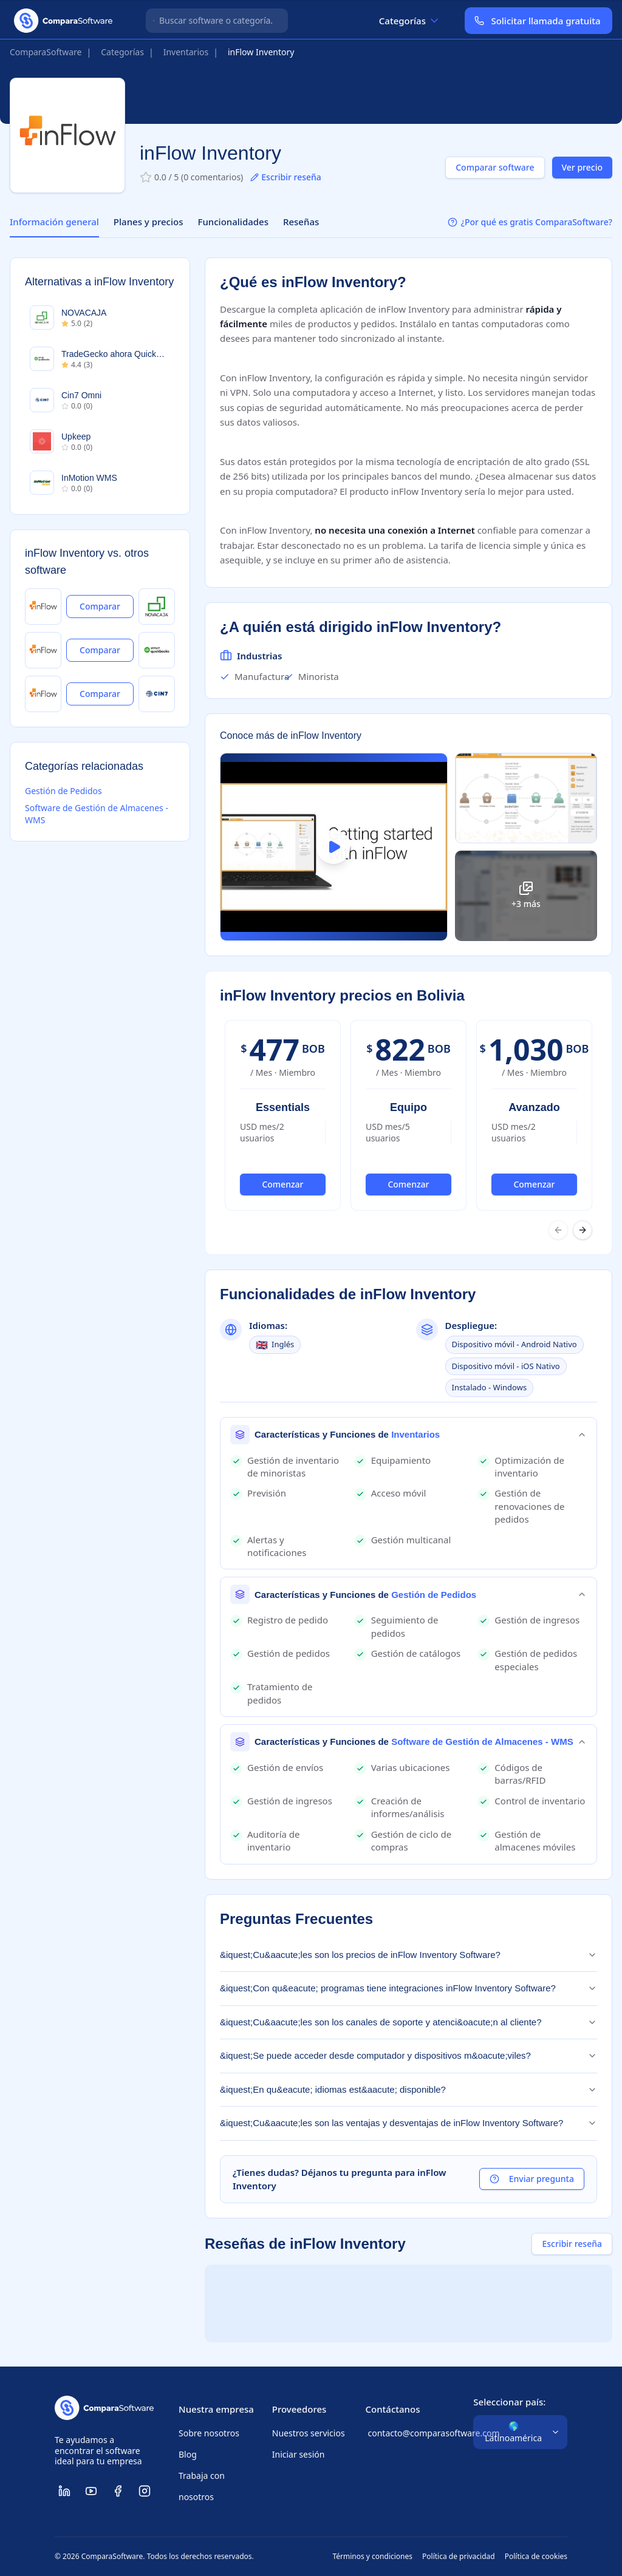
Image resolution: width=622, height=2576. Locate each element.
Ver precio (582, 167)
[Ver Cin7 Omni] (156, 694)
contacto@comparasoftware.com (408, 2433)
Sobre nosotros (209, 2433)
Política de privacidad (458, 2556)
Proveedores (299, 2409)
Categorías (409, 21)
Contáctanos (393, 2409)
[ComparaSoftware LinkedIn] (64, 2491)
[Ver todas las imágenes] (526, 896)
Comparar (100, 606)
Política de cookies (536, 2556)
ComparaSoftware (46, 52)
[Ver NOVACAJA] (156, 606)
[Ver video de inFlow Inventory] (334, 847)
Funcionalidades (233, 222)
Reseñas (301, 222)
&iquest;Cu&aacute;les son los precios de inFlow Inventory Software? (408, 1954)
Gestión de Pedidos (63, 791)
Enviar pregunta (532, 2178)
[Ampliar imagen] (526, 798)
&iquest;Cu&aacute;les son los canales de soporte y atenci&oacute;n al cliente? (408, 2022)
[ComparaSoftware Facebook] (118, 2491)
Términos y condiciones (372, 2556)
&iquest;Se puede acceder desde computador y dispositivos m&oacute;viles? (408, 2055)
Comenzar (282, 1184)
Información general (54, 222)
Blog (188, 2454)
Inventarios (186, 52)
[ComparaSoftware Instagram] (144, 2491)
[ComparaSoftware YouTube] (91, 2491)
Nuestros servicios (308, 2433)
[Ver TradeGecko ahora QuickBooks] (156, 650)
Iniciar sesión (298, 2454)
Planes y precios (148, 222)
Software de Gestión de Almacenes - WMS (96, 814)
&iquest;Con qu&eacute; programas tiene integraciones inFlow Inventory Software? (408, 1988)
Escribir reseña (285, 177)
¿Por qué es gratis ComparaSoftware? (530, 222)
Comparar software (495, 167)
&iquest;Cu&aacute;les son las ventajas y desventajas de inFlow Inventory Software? (408, 2123)
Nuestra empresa (216, 2409)
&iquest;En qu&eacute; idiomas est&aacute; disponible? (408, 2089)
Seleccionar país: (509, 2402)
